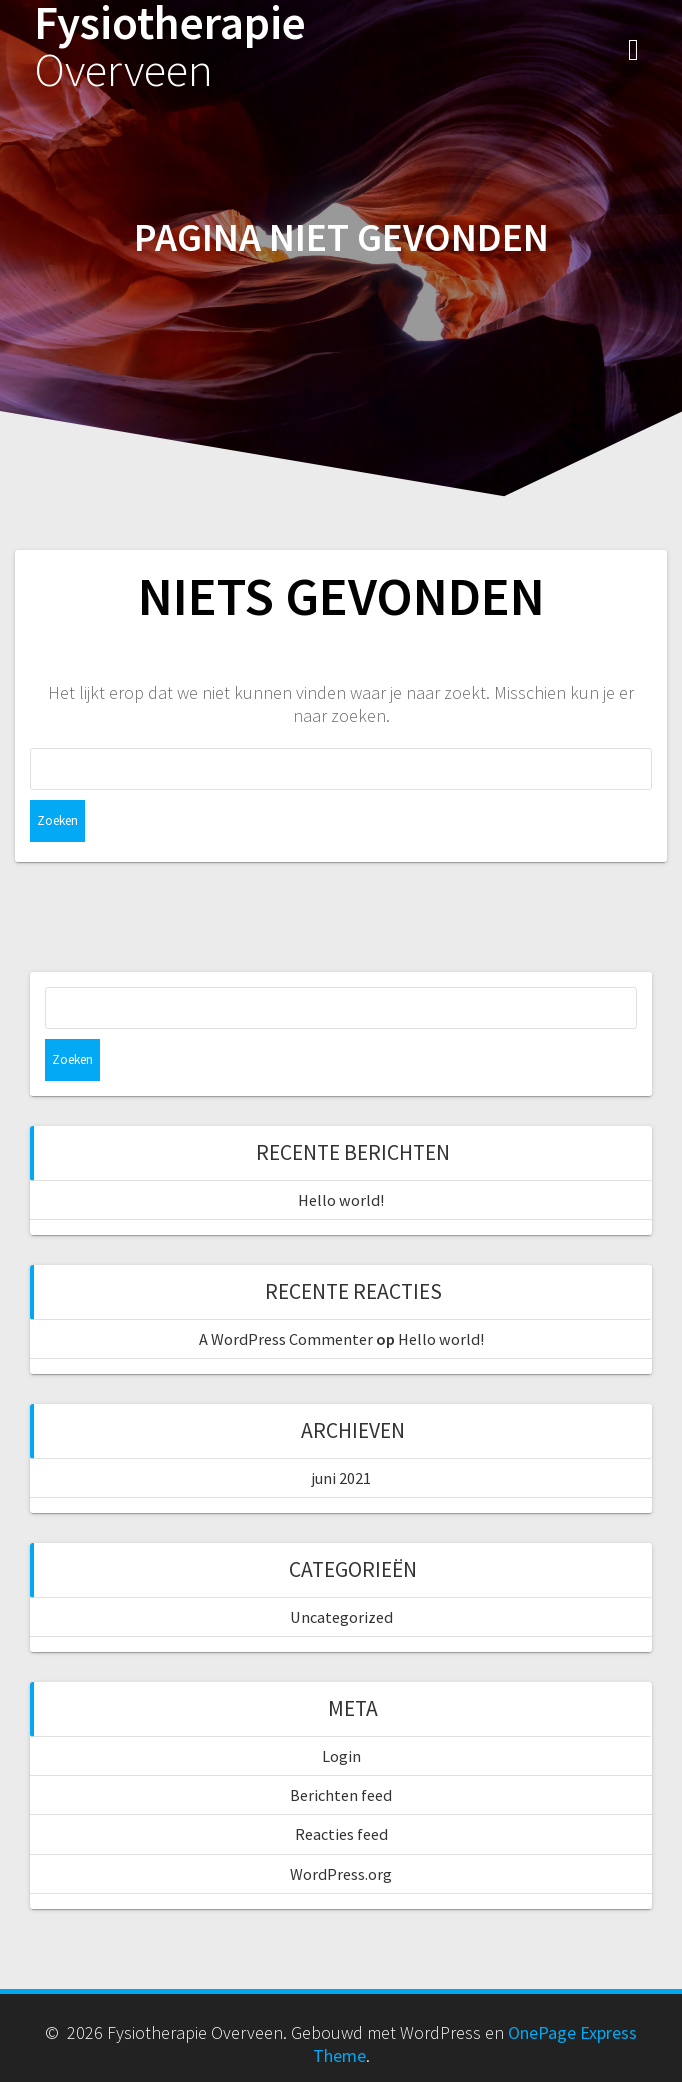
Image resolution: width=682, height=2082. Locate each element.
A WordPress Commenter (286, 1339)
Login (341, 1756)
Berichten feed (341, 1795)
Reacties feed (341, 1834)
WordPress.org (341, 1874)
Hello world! (341, 1200)
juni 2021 (341, 1478)
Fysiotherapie (170, 47)
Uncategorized (341, 1617)
